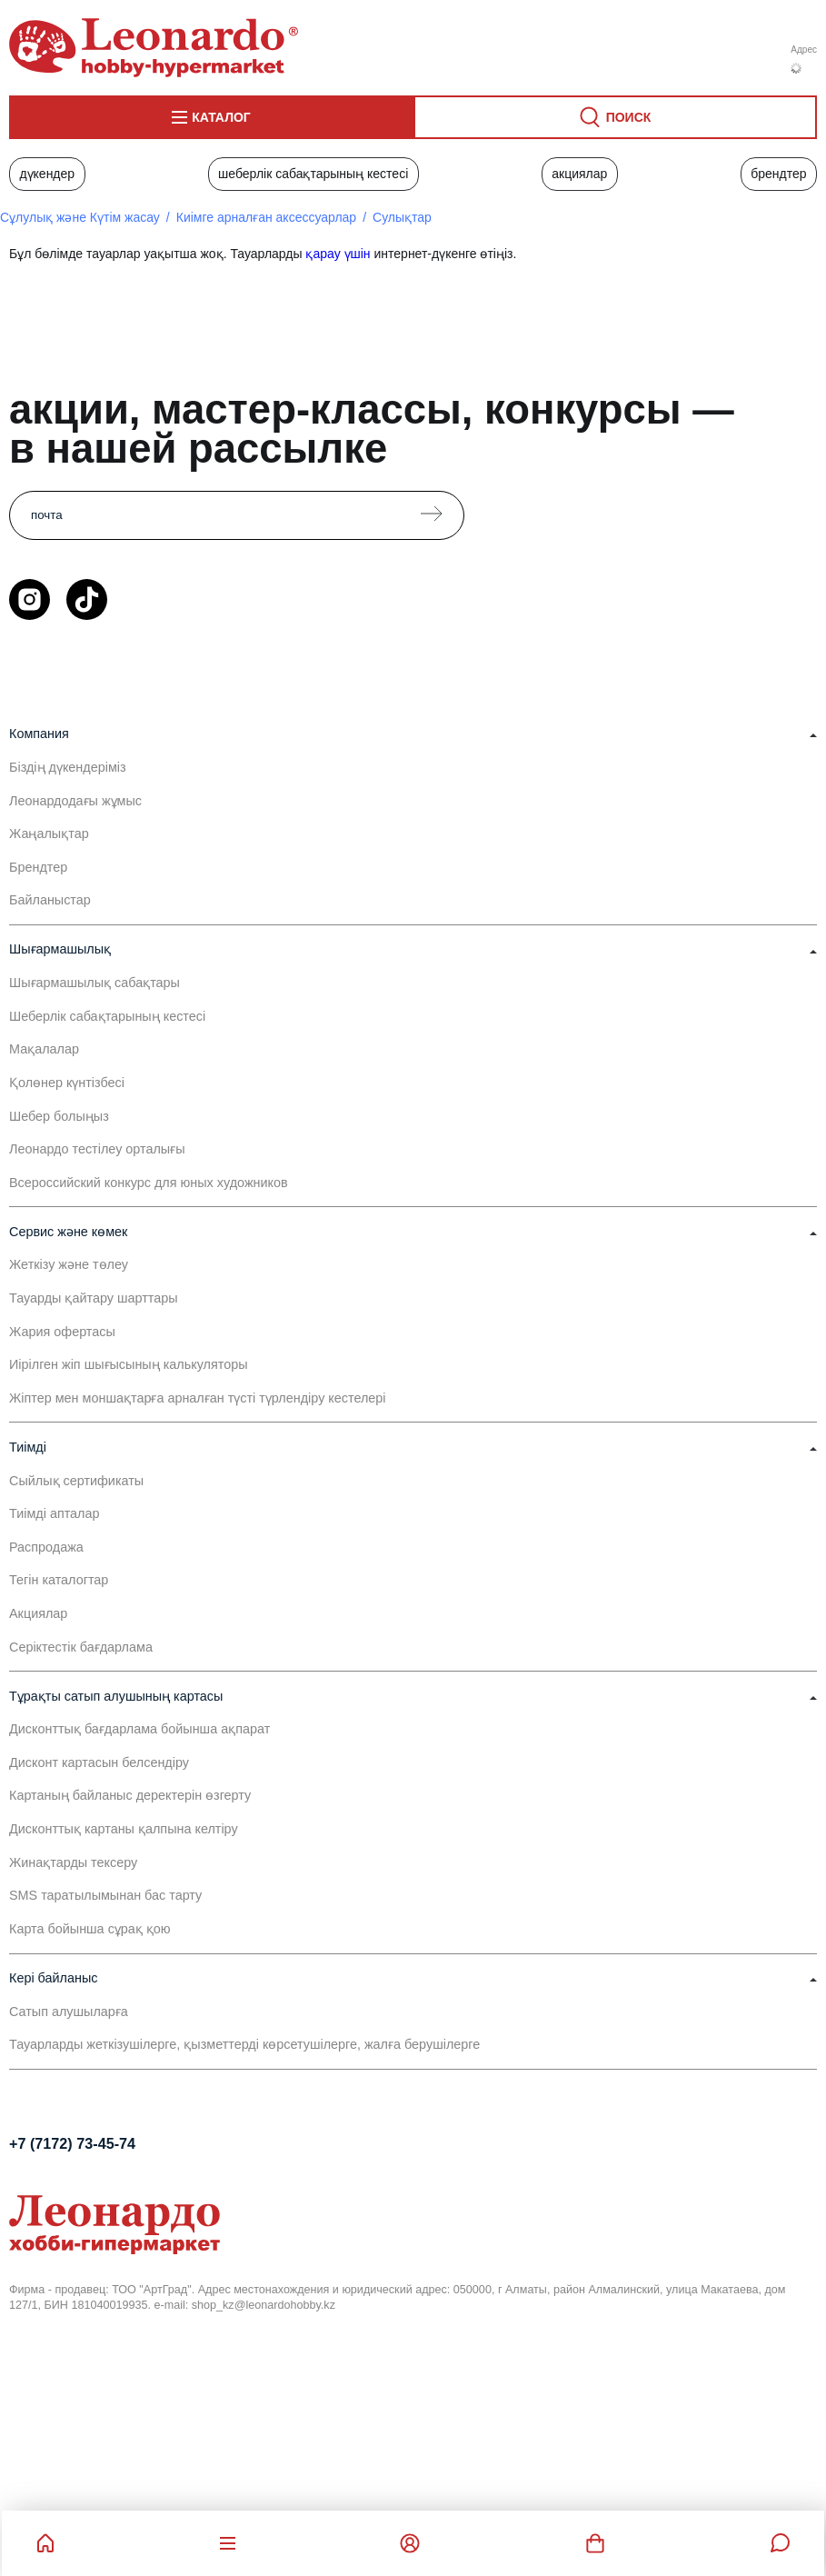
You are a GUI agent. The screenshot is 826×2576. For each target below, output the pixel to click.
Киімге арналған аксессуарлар (266, 217)
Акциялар (579, 173)
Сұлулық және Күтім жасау (80, 217)
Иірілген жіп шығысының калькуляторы (128, 1364)
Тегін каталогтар (58, 1580)
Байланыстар (50, 900)
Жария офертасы (62, 1331)
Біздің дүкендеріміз (67, 767)
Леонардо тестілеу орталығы (97, 1149)
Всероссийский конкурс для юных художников (148, 1182)
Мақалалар (44, 1049)
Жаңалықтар (49, 833)
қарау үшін (337, 253)
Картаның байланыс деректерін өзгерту (130, 1795)
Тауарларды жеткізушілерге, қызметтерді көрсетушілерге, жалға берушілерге (244, 2044)
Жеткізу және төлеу (68, 1264)
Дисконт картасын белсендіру (99, 1762)
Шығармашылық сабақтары (94, 982)
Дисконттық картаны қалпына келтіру (123, 1829)
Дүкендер (47, 173)
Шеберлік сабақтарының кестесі (313, 173)
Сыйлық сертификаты (76, 1480)
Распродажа (46, 1547)
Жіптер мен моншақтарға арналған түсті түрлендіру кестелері (197, 1398)
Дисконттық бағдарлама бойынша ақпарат (139, 1729)
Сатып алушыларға (68, 2011)
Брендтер (778, 173)
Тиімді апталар (56, 1513)
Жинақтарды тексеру (73, 1862)
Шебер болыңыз (59, 1116)
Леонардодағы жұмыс (75, 801)
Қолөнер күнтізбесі (66, 1082)
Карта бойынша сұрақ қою (90, 1929)
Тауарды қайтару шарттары (93, 1298)
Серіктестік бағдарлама (81, 1647)
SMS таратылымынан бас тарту (105, 1895)
